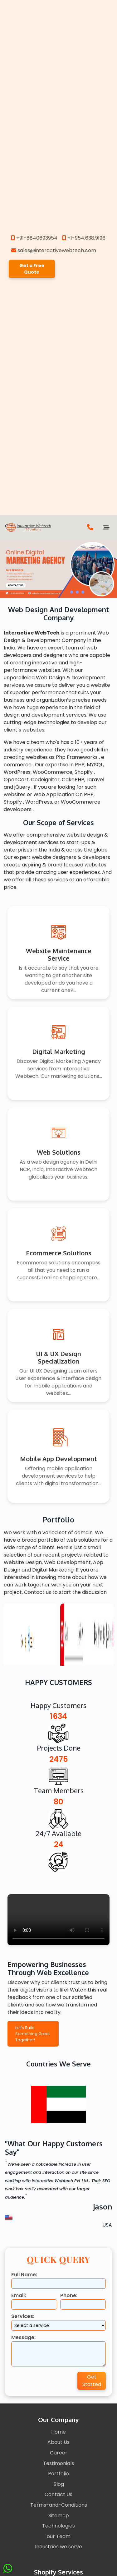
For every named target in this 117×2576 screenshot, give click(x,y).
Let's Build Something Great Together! (32, 2033)
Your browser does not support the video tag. (58, 1919)
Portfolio (58, 2473)
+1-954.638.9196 (83, 238)
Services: (22, 2316)
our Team (59, 2536)
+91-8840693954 (34, 238)
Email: (18, 2295)
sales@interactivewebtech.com (53, 250)
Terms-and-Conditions (58, 2505)
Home (58, 2431)
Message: (23, 2337)
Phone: (68, 2295)
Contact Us (58, 2494)
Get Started (91, 2380)
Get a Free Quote (31, 268)
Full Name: (24, 2274)
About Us (58, 2442)
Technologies (58, 2525)
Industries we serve (58, 2546)
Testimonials (58, 2463)
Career (58, 2452)
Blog (58, 2484)
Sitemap (58, 2515)
